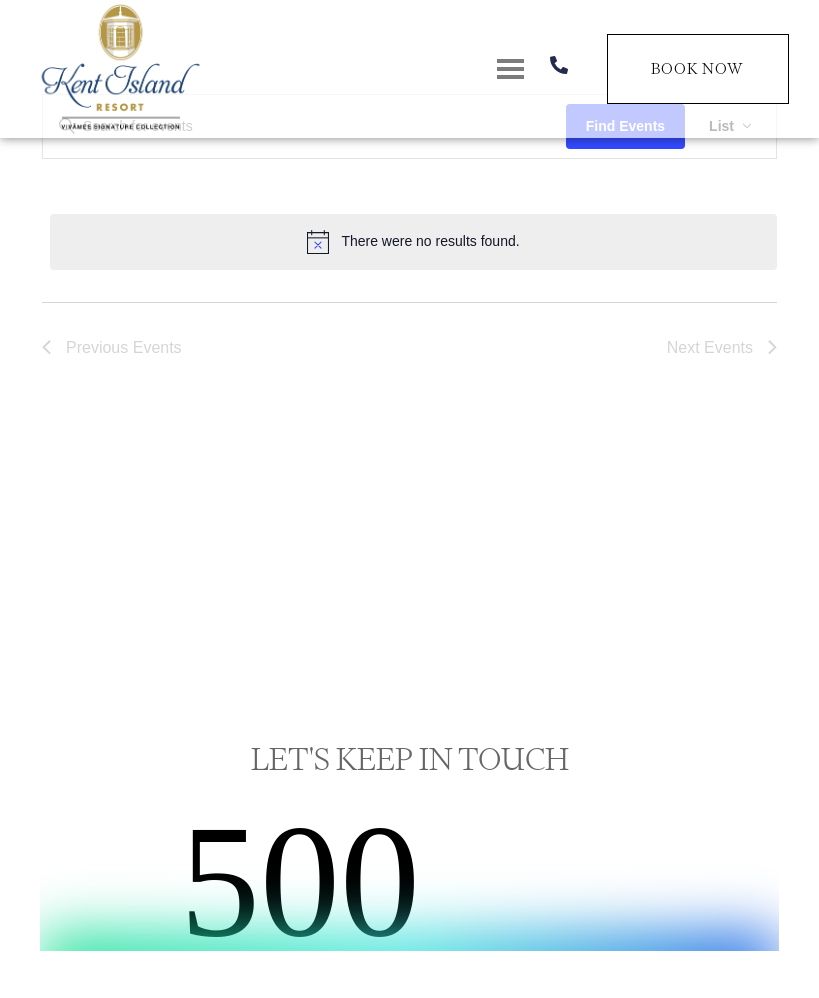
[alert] (413, 242)
